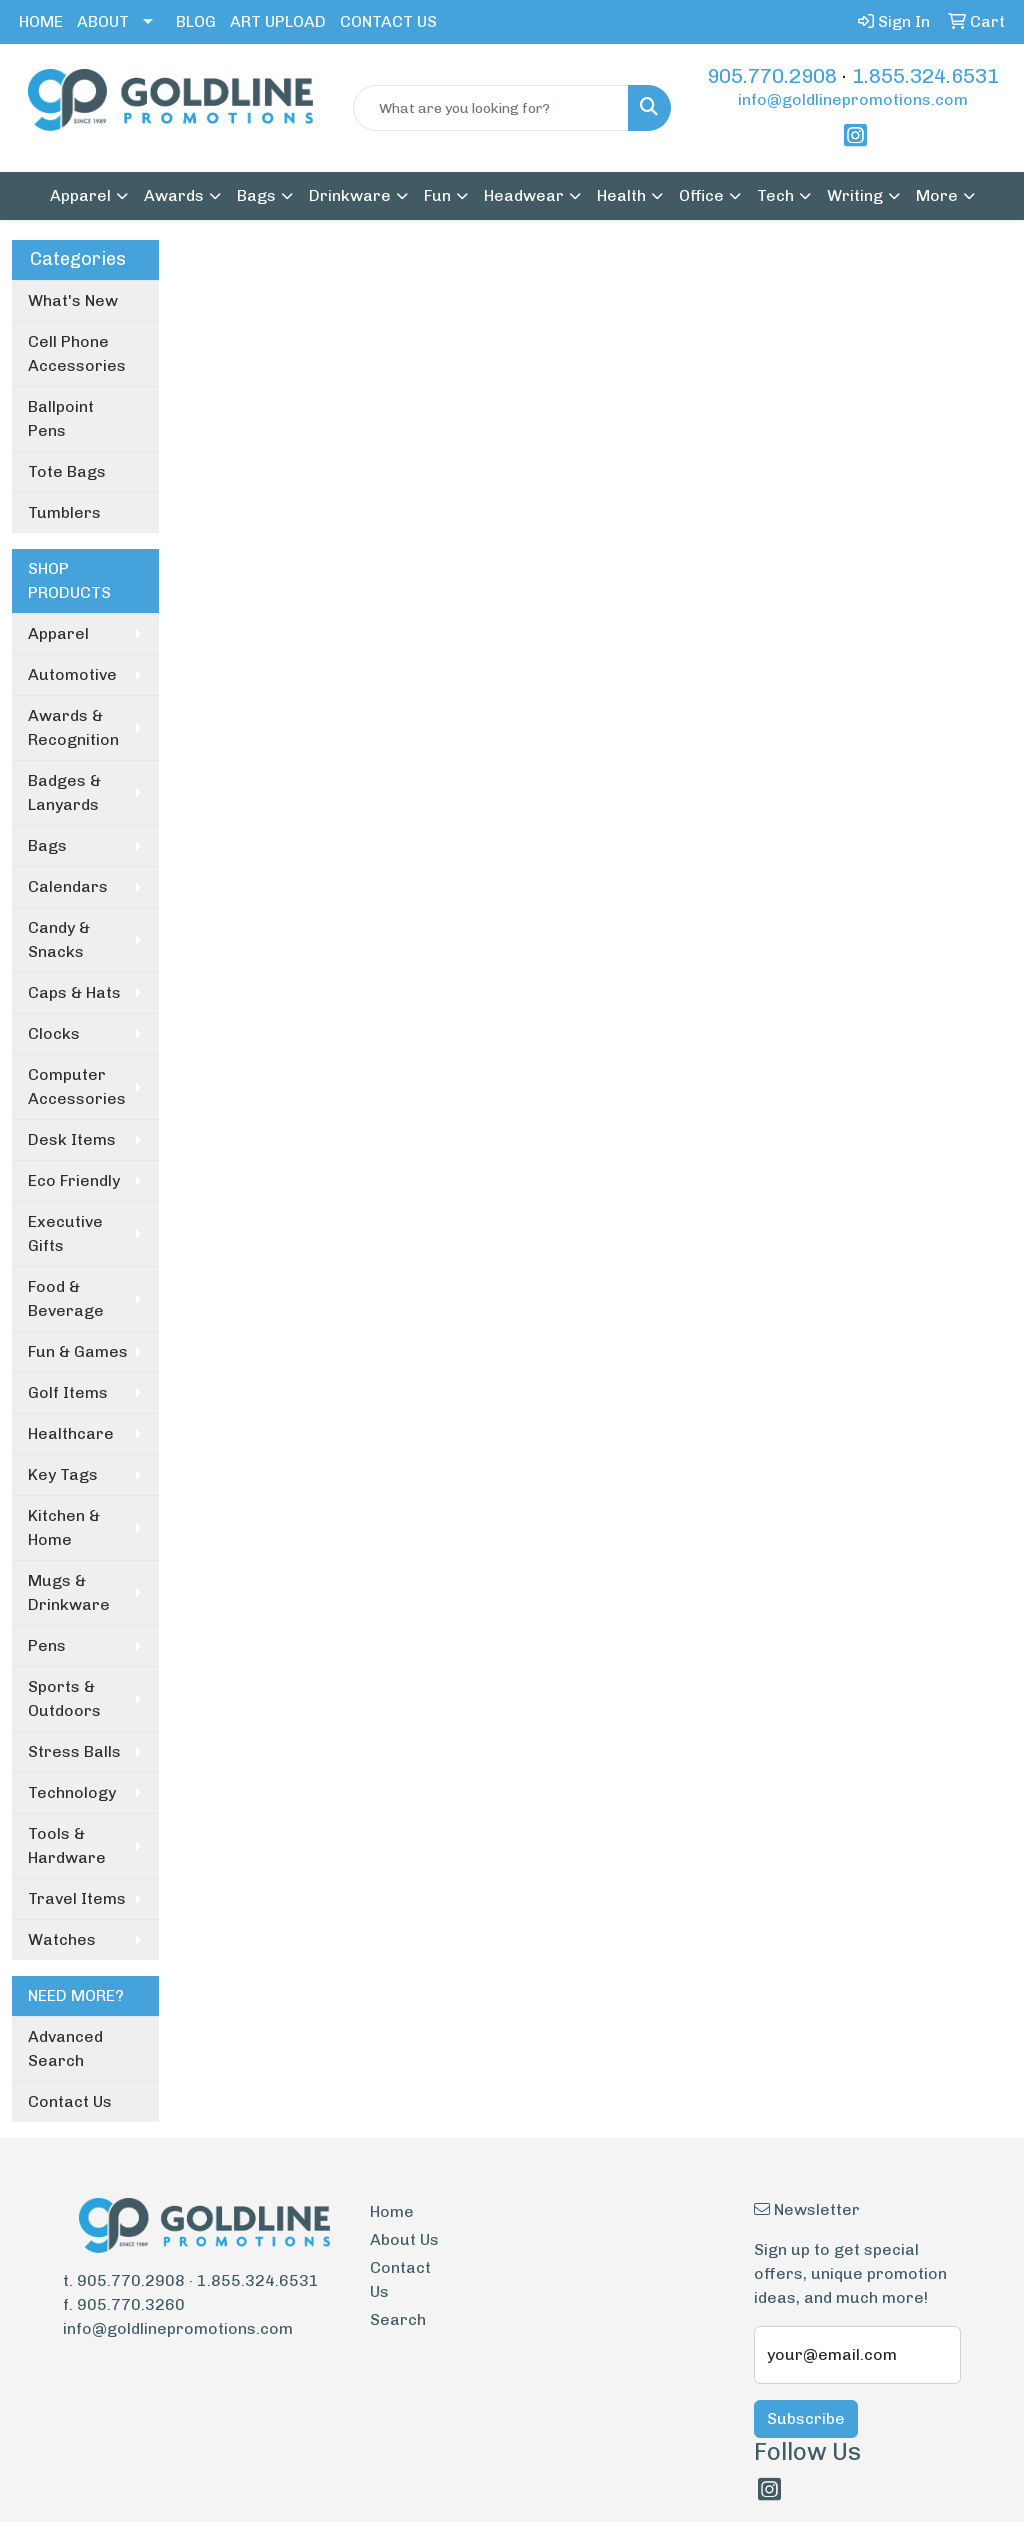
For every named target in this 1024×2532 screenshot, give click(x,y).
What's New (73, 300)
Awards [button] (174, 195)
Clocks (54, 1033)
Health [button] (621, 195)
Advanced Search (65, 2048)
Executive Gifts (65, 1233)
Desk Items (72, 1139)
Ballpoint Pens (61, 418)
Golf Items (68, 1392)
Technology (72, 1792)
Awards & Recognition (73, 727)
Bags (47, 845)
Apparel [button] (80, 195)
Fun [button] (437, 195)
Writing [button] (855, 195)
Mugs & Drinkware (69, 1592)
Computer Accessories (77, 1086)
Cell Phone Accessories (77, 353)
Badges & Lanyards (64, 792)
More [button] (937, 195)
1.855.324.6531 (925, 76)
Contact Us (70, 2101)
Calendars (68, 886)
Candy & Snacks (59, 939)
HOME (41, 21)
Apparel (58, 633)
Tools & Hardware (67, 1845)
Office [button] (701, 195)
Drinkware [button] (350, 195)
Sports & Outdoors (64, 1698)
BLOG (196, 21)
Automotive (72, 674)
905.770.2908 (772, 76)
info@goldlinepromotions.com (853, 99)
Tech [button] (775, 195)
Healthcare (71, 1433)
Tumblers (64, 512)
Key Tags (63, 1474)
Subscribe (806, 2418)
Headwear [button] (524, 195)
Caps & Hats (74, 992)
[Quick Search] (490, 108)
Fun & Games (78, 1351)
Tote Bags (67, 471)
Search (398, 2319)
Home (392, 2211)
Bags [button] (256, 195)
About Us (404, 2239)
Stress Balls (74, 1751)
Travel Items (77, 1898)
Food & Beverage (66, 1298)
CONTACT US (388, 21)
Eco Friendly (74, 1180)
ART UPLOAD (278, 21)
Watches (62, 1939)
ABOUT (103, 21)
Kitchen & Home (64, 1527)
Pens (47, 1645)
